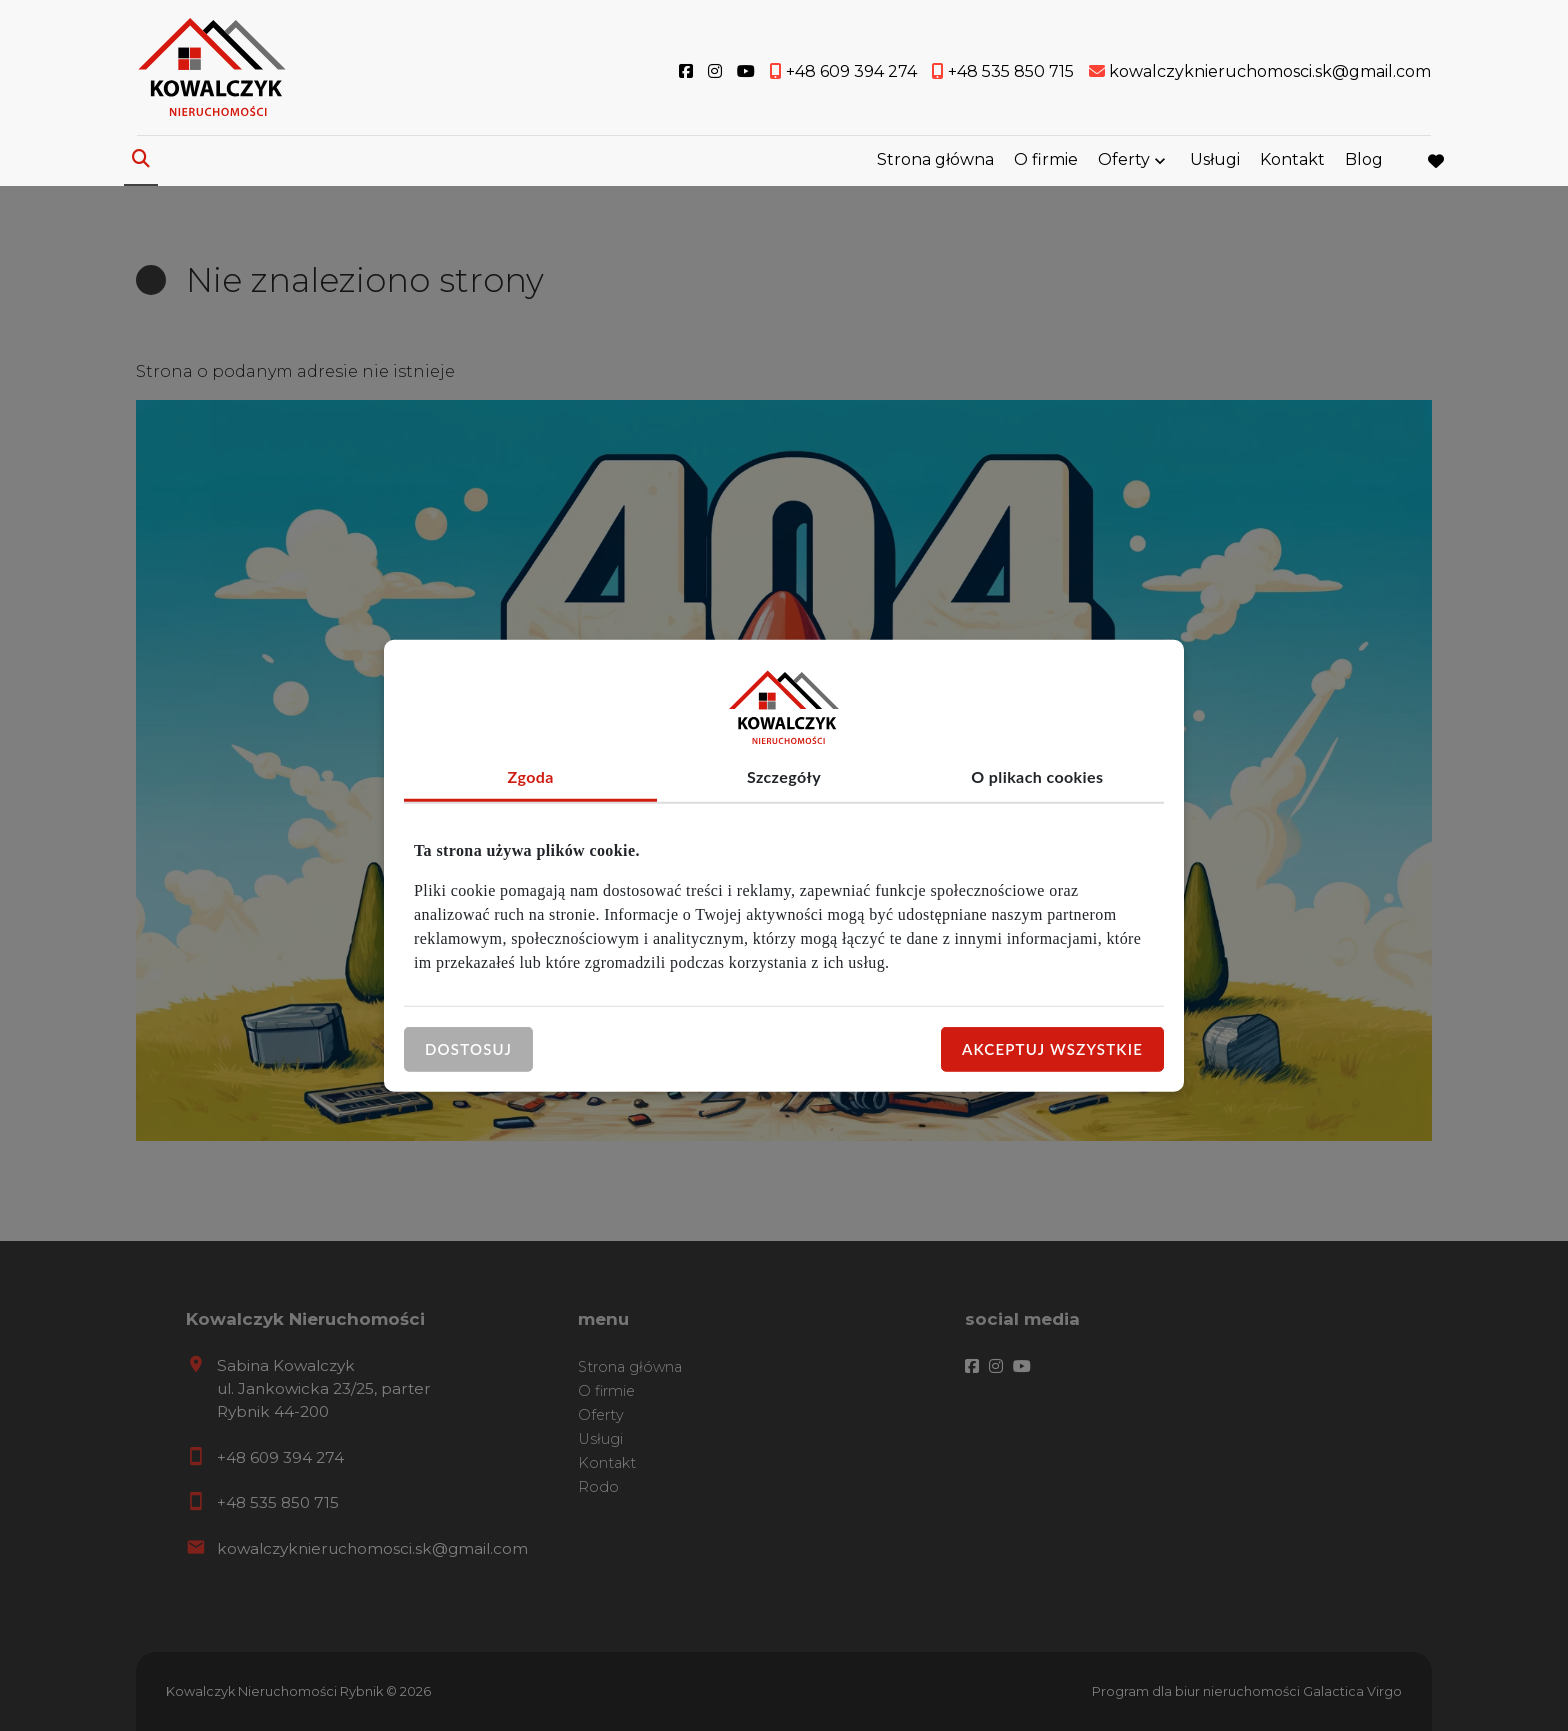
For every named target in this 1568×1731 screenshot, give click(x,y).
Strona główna (935, 162)
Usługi (1215, 162)
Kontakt (1292, 162)
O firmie (1046, 162)
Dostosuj (468, 1049)
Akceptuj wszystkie (1052, 1049)
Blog (1364, 162)
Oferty (1124, 162)
